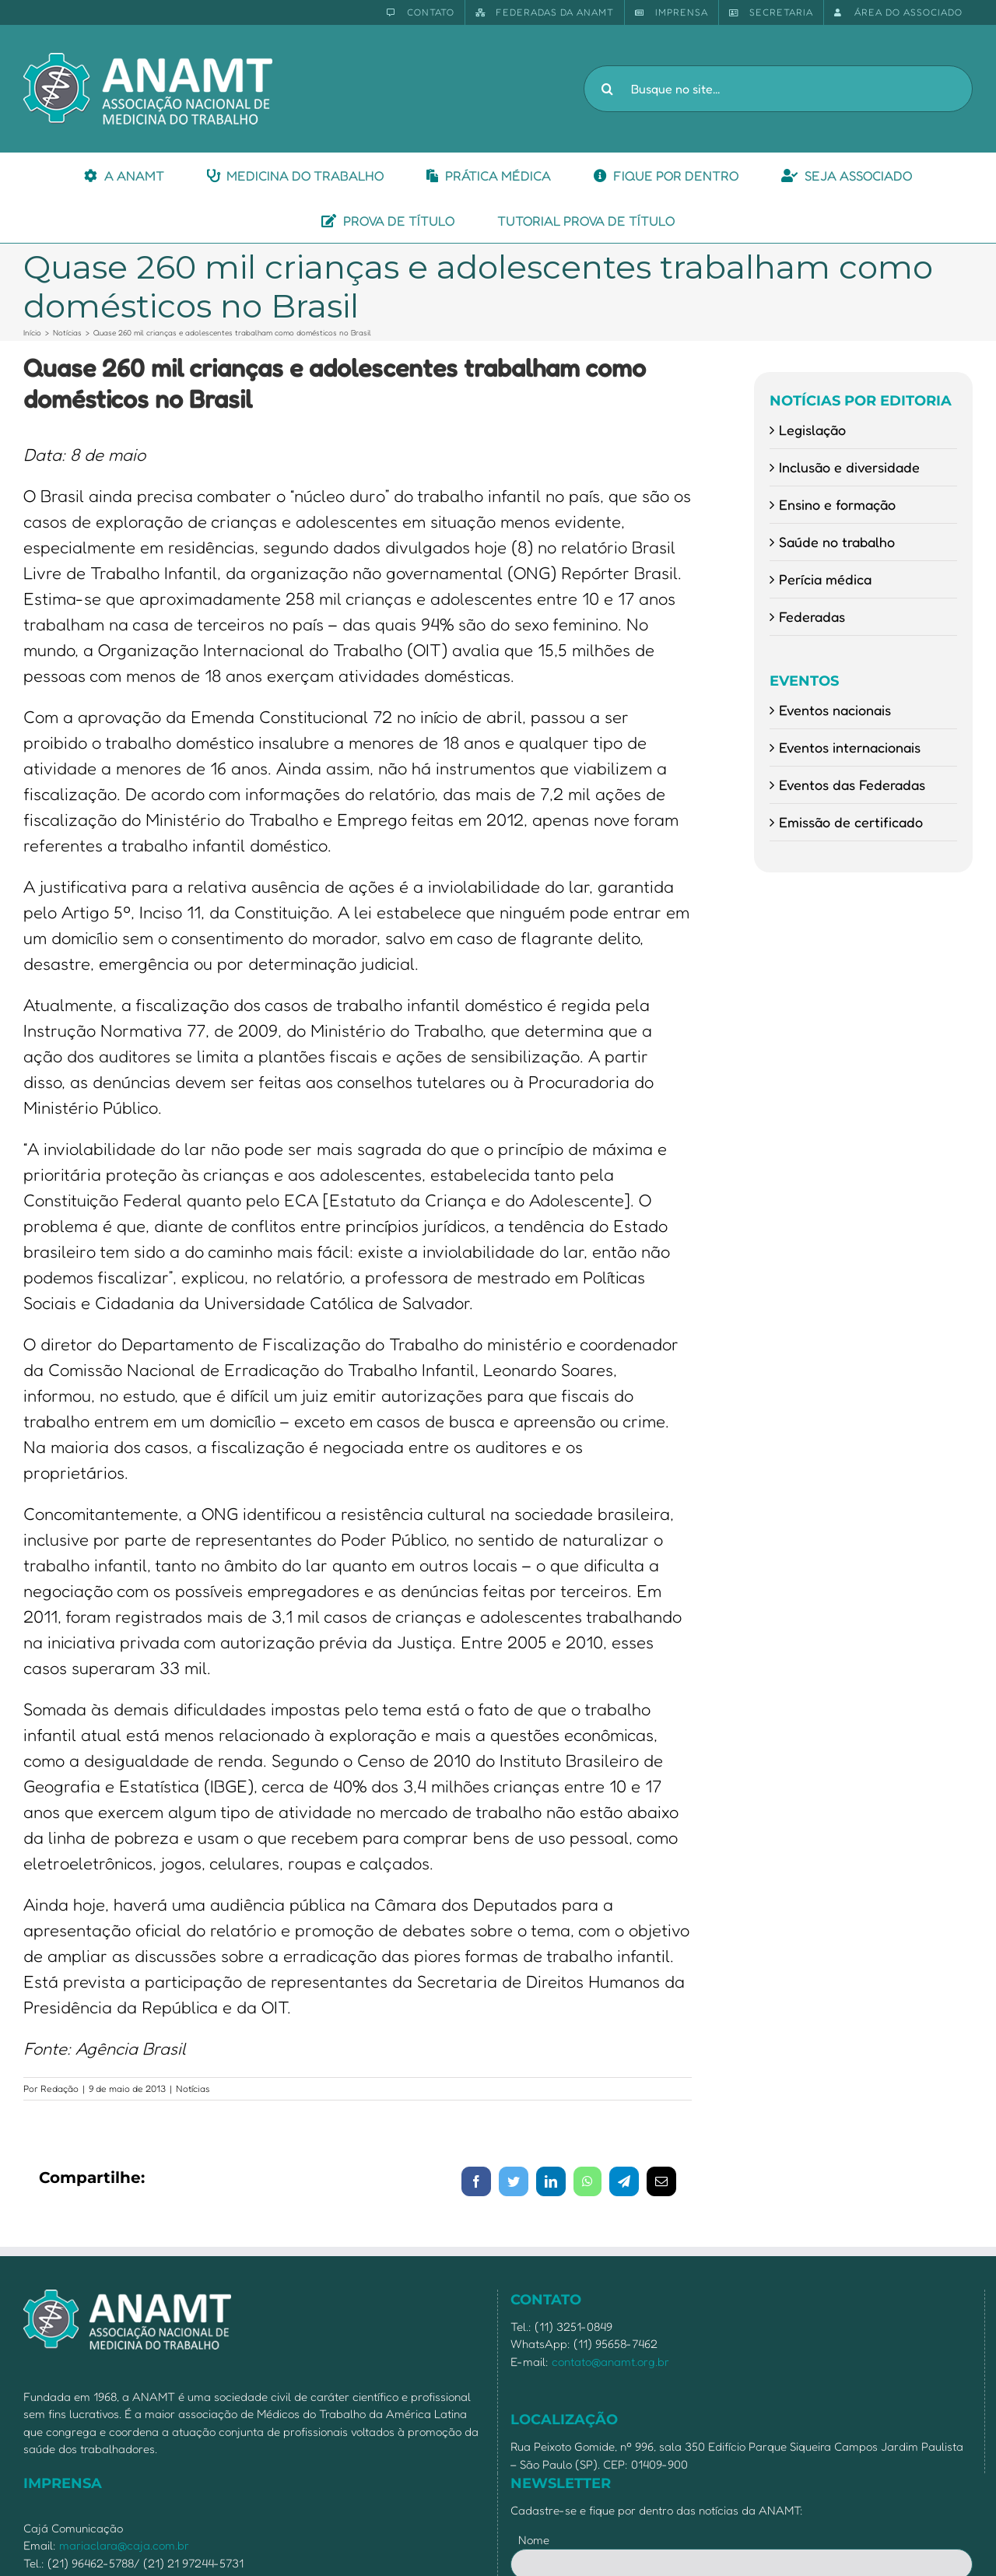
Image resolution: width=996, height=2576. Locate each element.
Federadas (812, 616)
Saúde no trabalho (837, 541)
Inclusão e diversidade (849, 467)
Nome (533, 2539)
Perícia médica (825, 579)
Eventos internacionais (850, 747)
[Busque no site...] (778, 88)
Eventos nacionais (835, 709)
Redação (59, 2088)
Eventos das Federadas (852, 784)
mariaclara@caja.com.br (124, 2545)
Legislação (812, 429)
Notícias (193, 2088)
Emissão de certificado (851, 821)
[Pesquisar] (607, 88)
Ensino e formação (837, 504)
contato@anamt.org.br (610, 2361)
